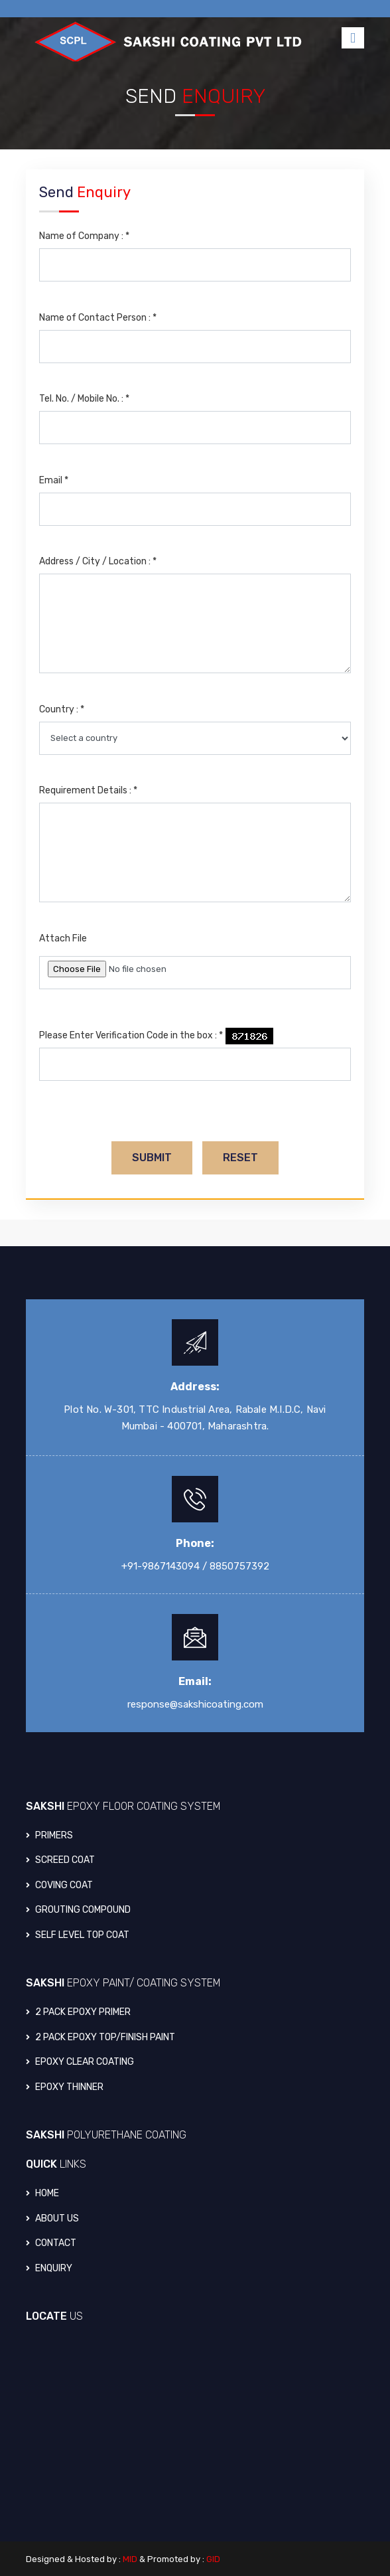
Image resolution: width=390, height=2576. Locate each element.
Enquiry (49, 2268)
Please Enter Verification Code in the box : (131, 1035)
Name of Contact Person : (98, 317)
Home (42, 2193)
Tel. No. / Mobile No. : (84, 398)
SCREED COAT (60, 1860)
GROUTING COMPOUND (78, 1909)
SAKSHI (123, 1806)
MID (130, 2559)
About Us (52, 2218)
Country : (61, 709)
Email (53, 480)
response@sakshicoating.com (195, 1704)
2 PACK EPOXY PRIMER (78, 2012)
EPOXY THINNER (64, 2087)
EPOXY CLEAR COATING (80, 2061)
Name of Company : (84, 236)
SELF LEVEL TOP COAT (77, 1935)
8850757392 (239, 1566)
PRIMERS (49, 1835)
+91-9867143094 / (164, 1566)
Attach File (63, 938)
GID (213, 2559)
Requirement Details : (88, 790)
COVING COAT (59, 1885)
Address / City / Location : (98, 561)
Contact (51, 2243)
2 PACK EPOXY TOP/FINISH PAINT (100, 2037)
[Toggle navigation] (353, 37)
